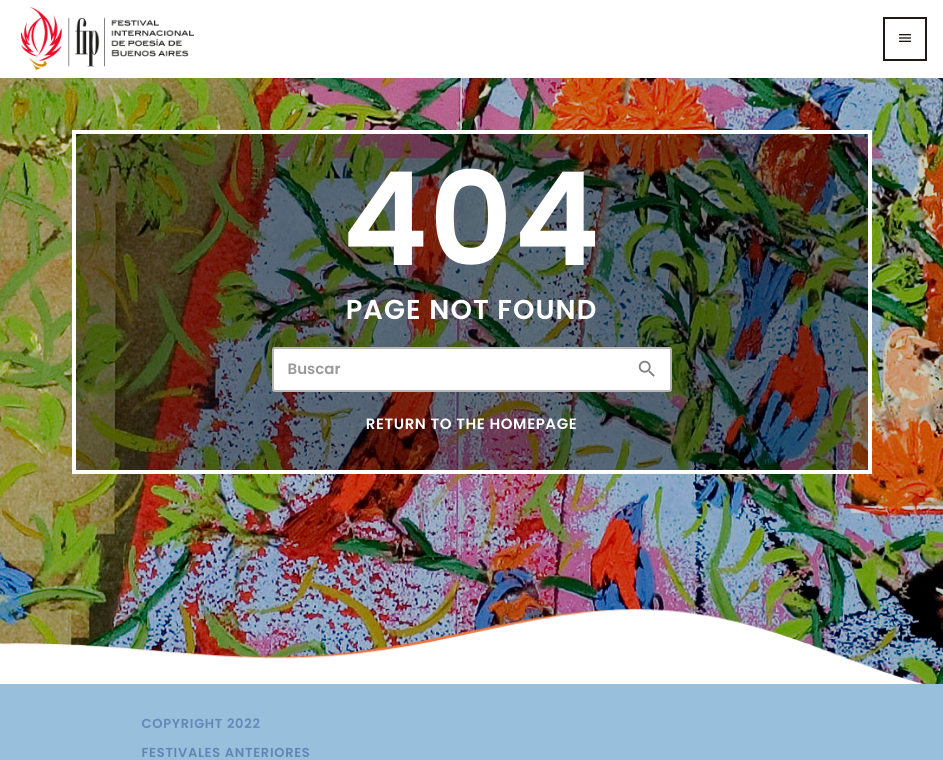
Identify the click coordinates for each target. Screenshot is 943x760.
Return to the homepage (472, 424)
